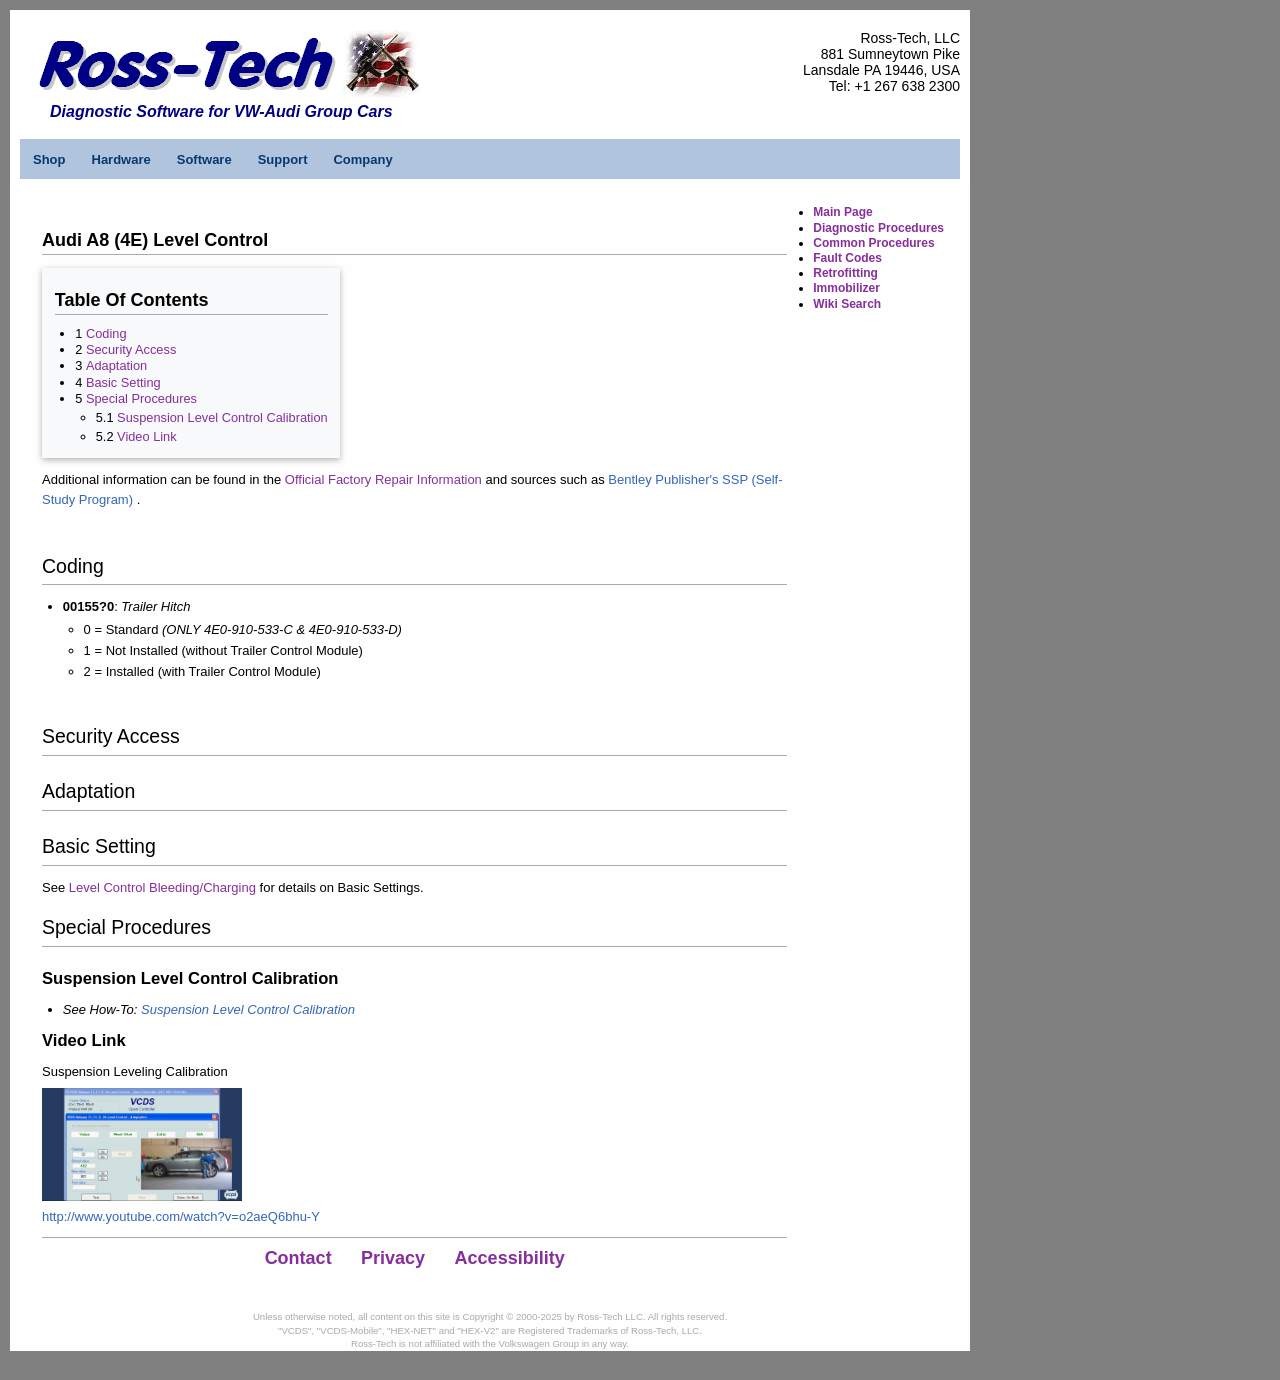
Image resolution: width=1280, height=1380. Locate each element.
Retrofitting (845, 273)
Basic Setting (123, 382)
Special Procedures (141, 398)
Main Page (842, 212)
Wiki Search (847, 304)
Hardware (121, 159)
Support (283, 159)
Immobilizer (846, 288)
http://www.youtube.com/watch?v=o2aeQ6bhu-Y (181, 1216)
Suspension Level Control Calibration (222, 417)
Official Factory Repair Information (383, 479)
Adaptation (116, 365)
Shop (49, 159)
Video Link (147, 436)
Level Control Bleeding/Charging (162, 887)
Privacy (393, 1258)
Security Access (131, 349)
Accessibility (510, 1258)
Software (204, 159)
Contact (298, 1258)
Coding (106, 333)
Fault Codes (847, 258)
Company (362, 159)
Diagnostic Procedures (878, 228)
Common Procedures (873, 243)
